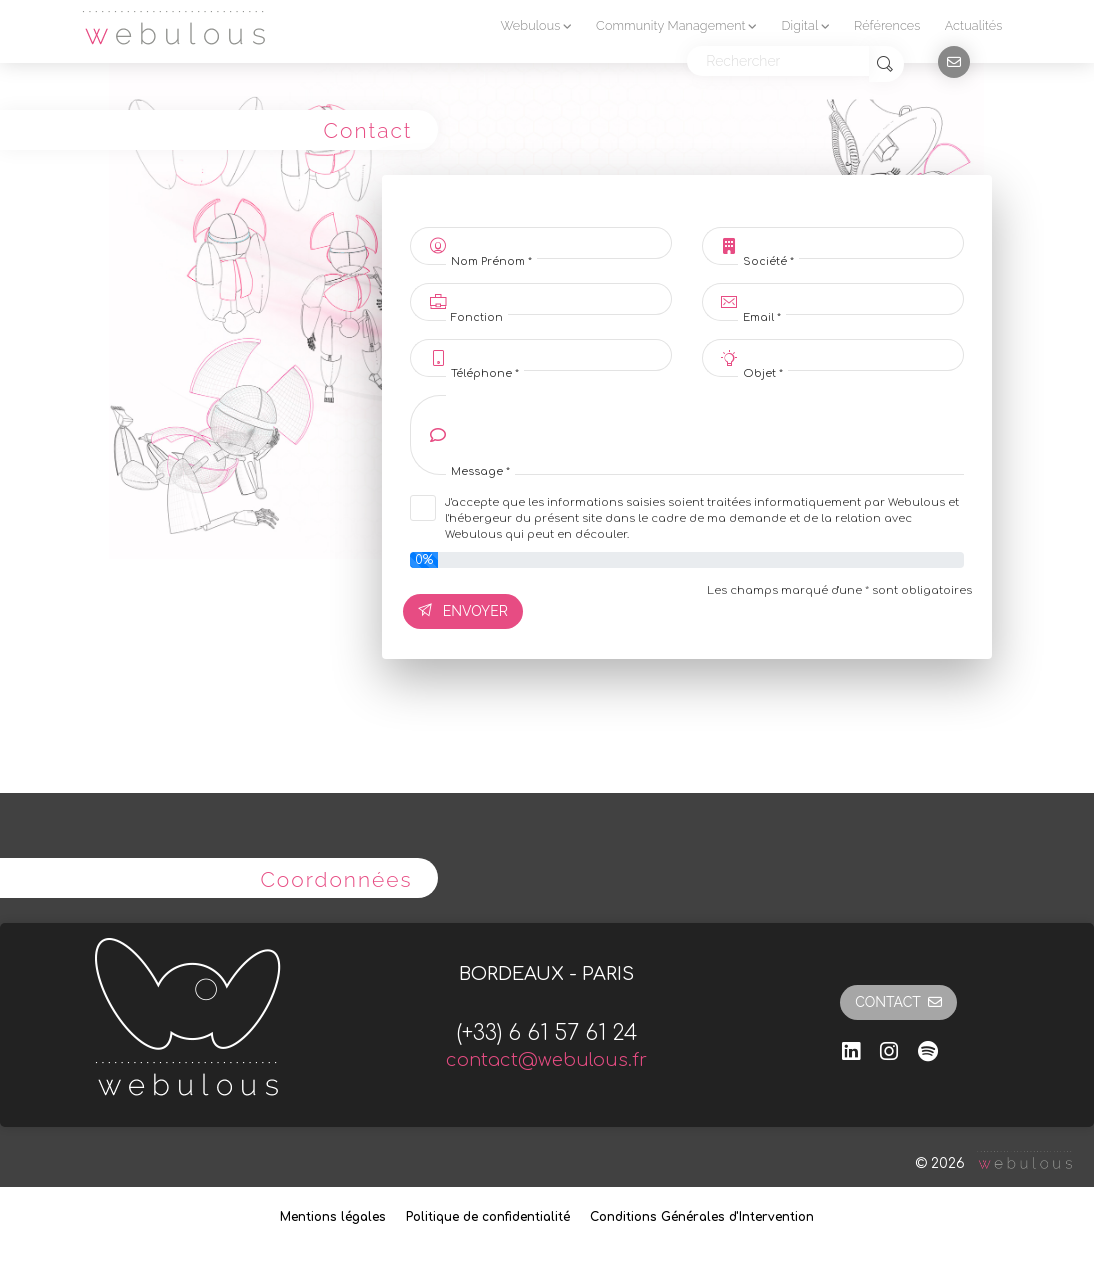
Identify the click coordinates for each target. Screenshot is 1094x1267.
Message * (480, 472)
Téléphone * (485, 374)
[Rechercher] (778, 61)
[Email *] (851, 299)
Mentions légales (333, 1217)
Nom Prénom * (491, 262)
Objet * (763, 374)
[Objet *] (851, 355)
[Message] (705, 435)
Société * (768, 262)
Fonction (477, 318)
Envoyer (463, 611)
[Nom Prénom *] (559, 243)
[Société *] (851, 243)
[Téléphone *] (559, 355)
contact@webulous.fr (546, 1060)
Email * (762, 318)
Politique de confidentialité (488, 1217)
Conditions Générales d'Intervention (702, 1217)
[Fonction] (559, 299)
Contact (898, 1002)
